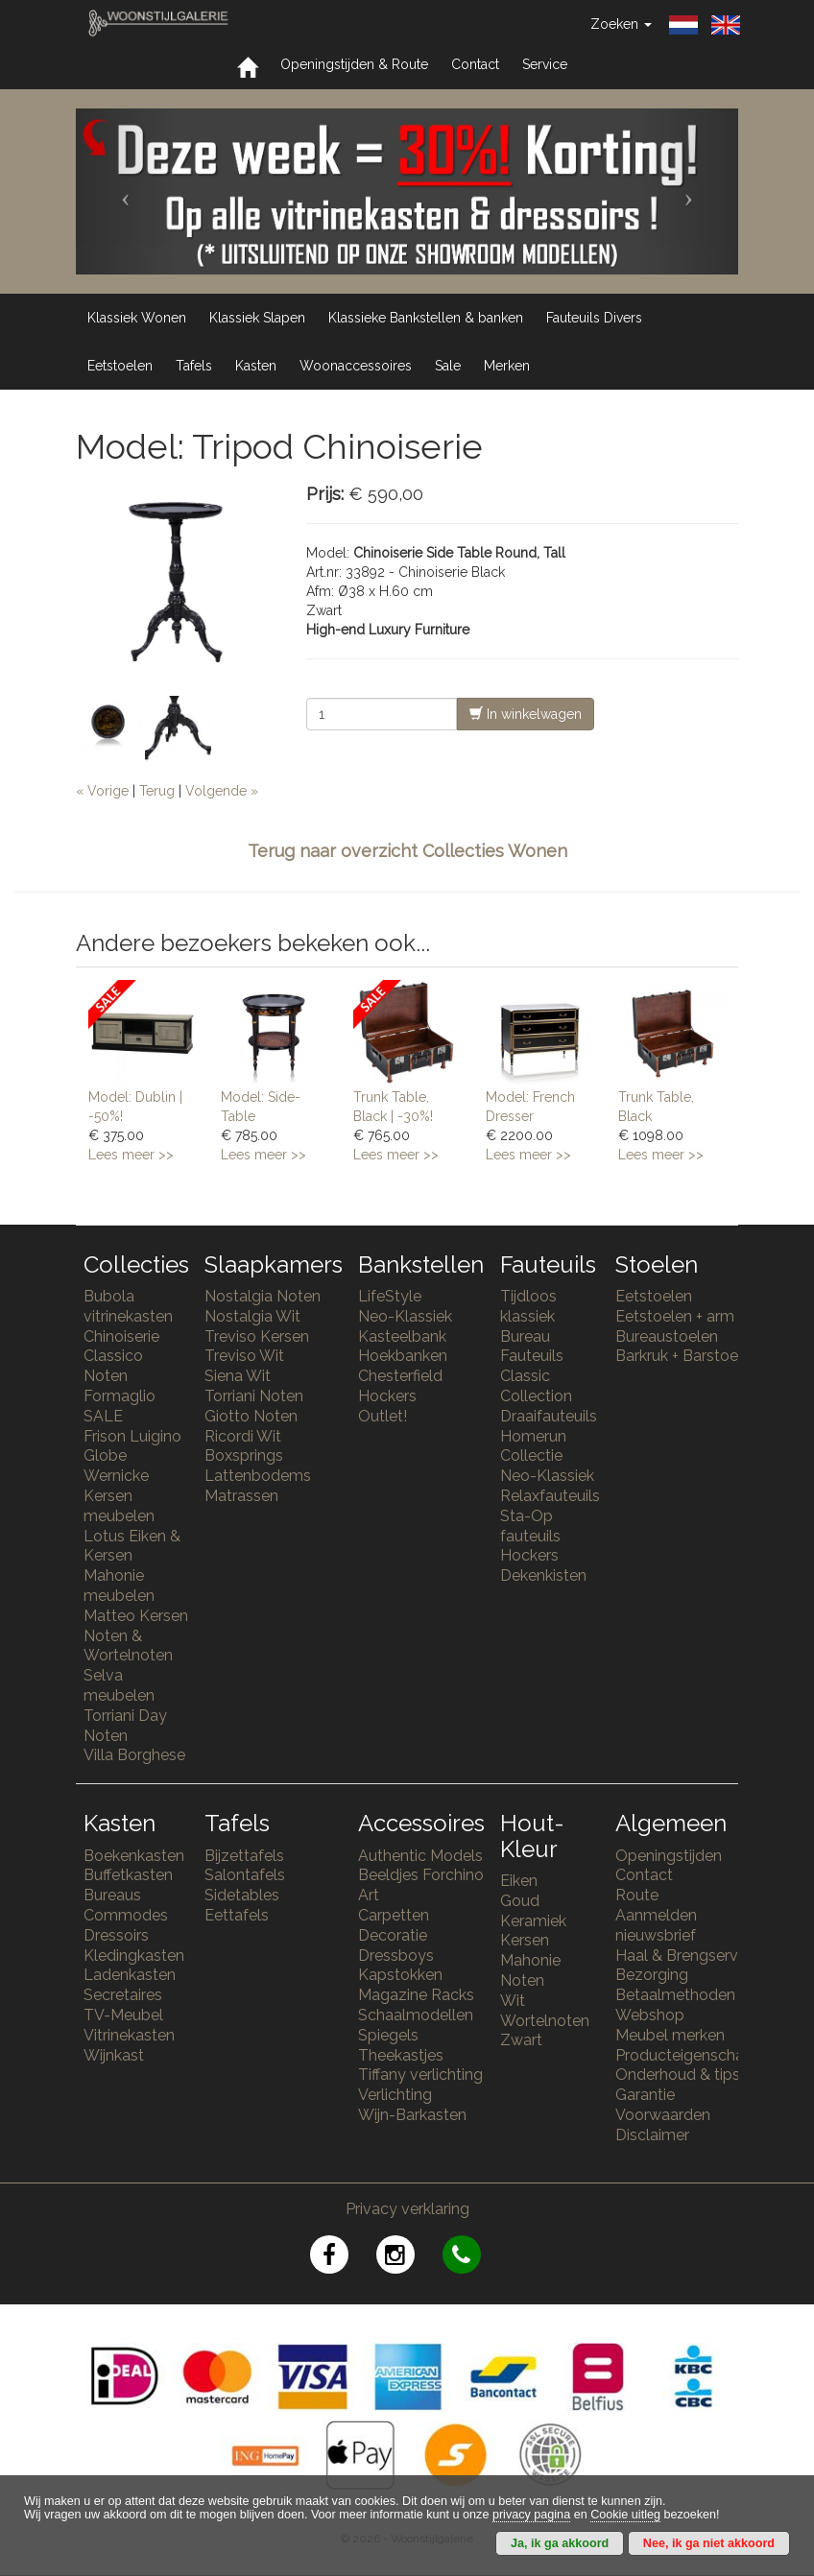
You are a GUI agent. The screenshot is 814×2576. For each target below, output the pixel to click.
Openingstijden (668, 1856)
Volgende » (221, 791)
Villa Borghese (134, 1755)
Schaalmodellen (415, 2015)
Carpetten (393, 1915)
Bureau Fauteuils (531, 1346)
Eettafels (236, 1915)
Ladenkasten (130, 1975)
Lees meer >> (131, 1154)
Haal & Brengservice (686, 1955)
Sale (448, 365)
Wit (512, 2001)
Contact (475, 64)
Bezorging (651, 1975)
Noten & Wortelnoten (128, 1646)
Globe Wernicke (116, 1465)
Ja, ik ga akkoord (560, 2543)
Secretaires (123, 1995)
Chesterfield (400, 1376)
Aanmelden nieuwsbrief (656, 1925)
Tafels (194, 365)
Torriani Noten (253, 1396)
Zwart (521, 2040)
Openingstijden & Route (354, 64)
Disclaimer (652, 2135)
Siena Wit (237, 1376)
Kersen (524, 1940)
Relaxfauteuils (550, 1496)
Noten (522, 1980)
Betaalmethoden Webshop (675, 2005)
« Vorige (102, 791)
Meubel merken (670, 2035)
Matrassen (241, 1496)
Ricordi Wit (242, 1436)
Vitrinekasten (129, 2035)
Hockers (387, 1396)
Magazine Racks (416, 1995)
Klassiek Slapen (257, 317)
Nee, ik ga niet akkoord (709, 2543)
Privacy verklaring (407, 2209)
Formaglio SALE (120, 1406)
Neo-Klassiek (405, 1316)
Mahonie (530, 1960)
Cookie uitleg (625, 2514)
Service (544, 64)
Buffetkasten (128, 1875)
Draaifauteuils (548, 1416)
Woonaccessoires (355, 365)
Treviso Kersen (256, 1336)
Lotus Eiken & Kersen (132, 1546)
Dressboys (396, 1955)
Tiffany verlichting (420, 2074)
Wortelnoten (544, 2021)
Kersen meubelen (119, 1506)
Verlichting (395, 2095)
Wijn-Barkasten (412, 2115)
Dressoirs (116, 1935)
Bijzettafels (244, 1856)
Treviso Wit (244, 1356)
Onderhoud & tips (677, 2074)
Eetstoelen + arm (674, 1316)
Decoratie (392, 1935)
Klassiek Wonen (136, 317)
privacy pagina (531, 2514)
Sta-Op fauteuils (530, 1526)
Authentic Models (420, 1856)
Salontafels (244, 1875)
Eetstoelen (120, 365)
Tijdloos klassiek (528, 1306)
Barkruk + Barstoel (678, 1356)
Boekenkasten (134, 1856)
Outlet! (382, 1416)
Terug (157, 791)
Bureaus (112, 1895)
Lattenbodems (257, 1476)
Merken (507, 365)
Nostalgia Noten (262, 1296)
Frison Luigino (132, 1436)
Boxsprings (243, 1455)
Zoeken (621, 24)
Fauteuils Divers (594, 317)
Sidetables (241, 1895)
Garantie (645, 2095)
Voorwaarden (662, 2115)
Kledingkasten (134, 1955)
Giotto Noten (251, 1416)
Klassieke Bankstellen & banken (425, 317)
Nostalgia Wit (252, 1316)
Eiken (519, 1881)
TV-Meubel (123, 2015)
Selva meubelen (119, 1685)
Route (636, 1895)
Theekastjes (400, 2055)
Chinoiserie (121, 1336)
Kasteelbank (402, 1336)
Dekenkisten (543, 1575)
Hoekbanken (402, 1356)
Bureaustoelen (666, 1336)
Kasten (255, 365)
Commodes (126, 1915)
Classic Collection (536, 1386)
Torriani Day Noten (125, 1725)
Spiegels (388, 2035)
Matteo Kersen (136, 1616)
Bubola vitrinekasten (128, 1306)
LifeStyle (389, 1296)
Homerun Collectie (533, 1446)
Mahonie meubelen (119, 1585)
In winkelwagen (525, 713)
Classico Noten (113, 1366)
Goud (519, 1901)
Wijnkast (114, 2055)
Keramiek (533, 1921)
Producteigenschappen (697, 2055)
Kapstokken (400, 1975)
